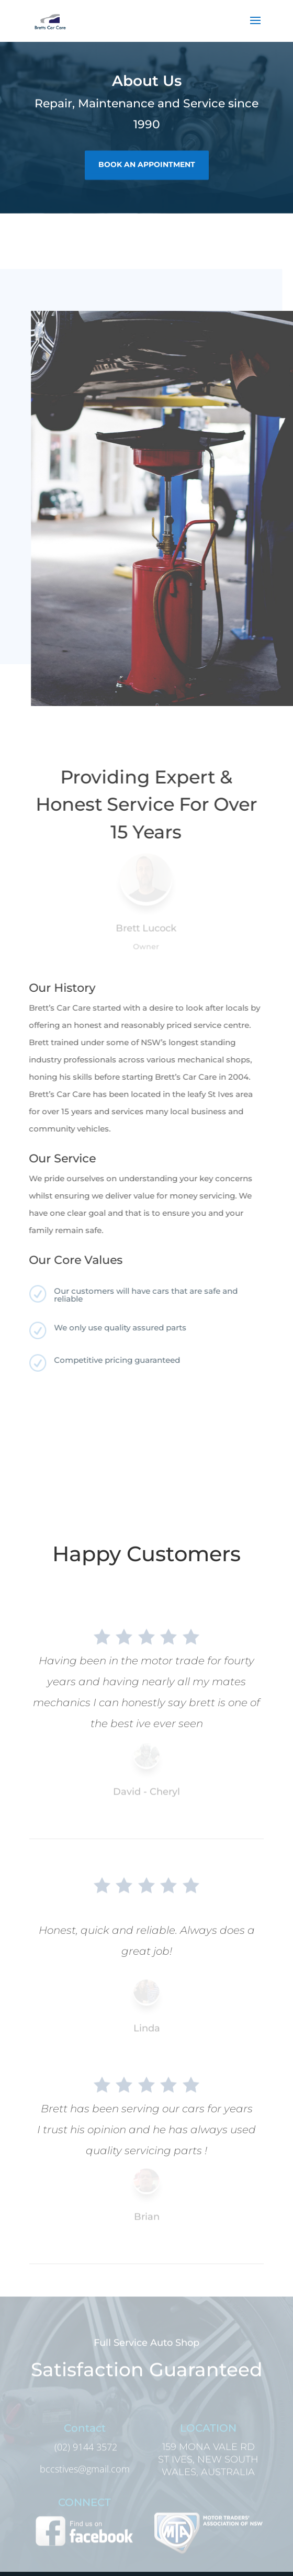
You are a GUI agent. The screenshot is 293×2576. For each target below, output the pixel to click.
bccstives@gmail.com (85, 2477)
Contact (85, 2437)
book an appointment (146, 161)
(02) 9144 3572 (84, 2455)
